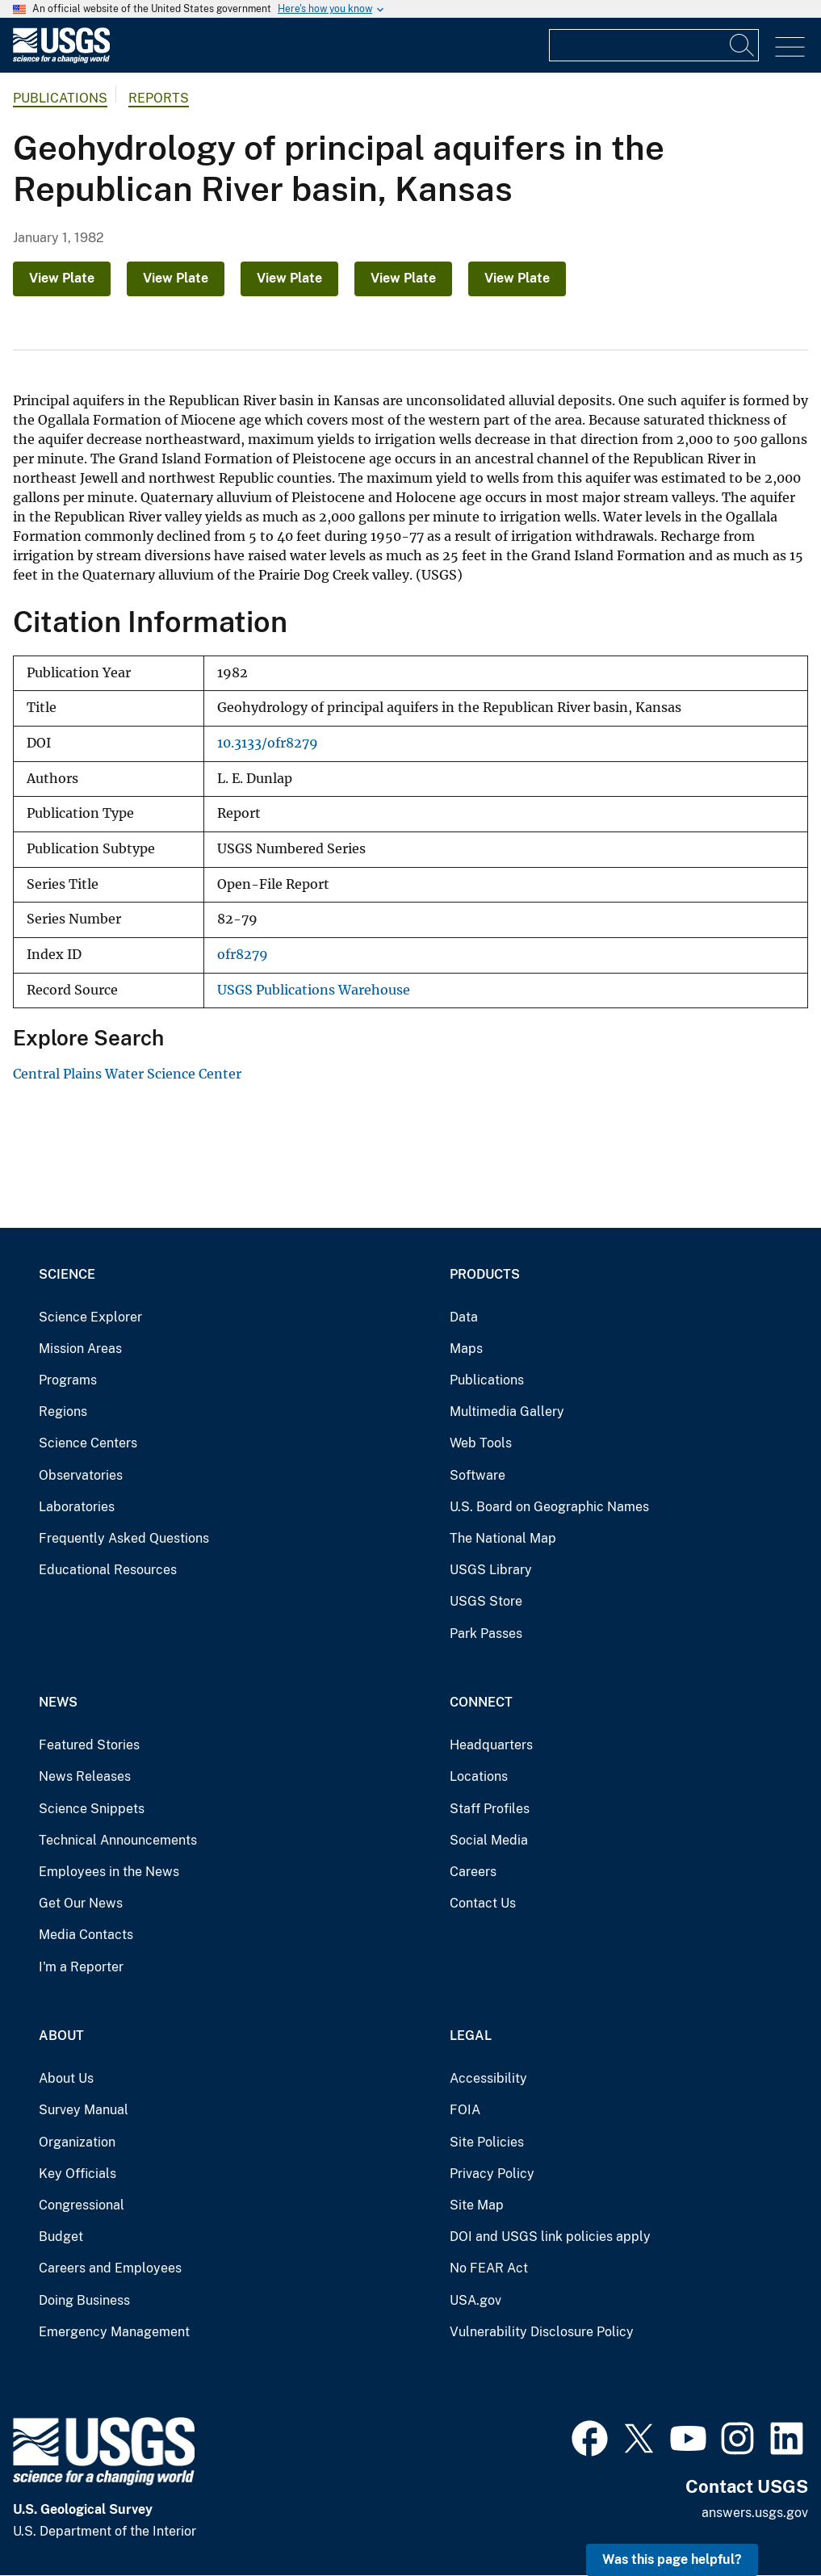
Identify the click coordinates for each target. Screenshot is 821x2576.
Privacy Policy (492, 2173)
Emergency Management (114, 2331)
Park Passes (486, 1633)
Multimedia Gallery (507, 1411)
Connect (481, 1702)
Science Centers (88, 1443)
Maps (466, 1348)
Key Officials (77, 2173)
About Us (66, 2078)
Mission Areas (80, 1348)
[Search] (743, 45)
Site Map (477, 2205)
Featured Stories (89, 1745)
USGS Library (491, 1569)
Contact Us (483, 1903)
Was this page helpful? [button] (672, 2559)
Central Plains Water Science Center (127, 1074)
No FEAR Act (489, 2268)
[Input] (654, 45)
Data (464, 1317)
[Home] (61, 59)
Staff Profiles (490, 1808)
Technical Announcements (118, 1840)
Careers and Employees (110, 2268)
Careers (473, 1871)
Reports (158, 98)
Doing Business (84, 2300)
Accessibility (488, 2078)
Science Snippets (92, 1808)
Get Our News (81, 1903)
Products (485, 1274)
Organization (77, 2142)
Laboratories (77, 1506)
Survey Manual (83, 2109)
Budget (61, 2236)
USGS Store (486, 1601)
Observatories (81, 1475)
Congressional (81, 2205)
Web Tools (481, 1443)
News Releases (85, 1776)
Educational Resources (108, 1569)
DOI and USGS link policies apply (550, 2236)
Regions (63, 1411)
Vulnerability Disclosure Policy (542, 2331)
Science (67, 1274)
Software (477, 1475)
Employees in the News (109, 1871)
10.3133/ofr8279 (267, 743)
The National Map (503, 1538)
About (61, 2035)
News (58, 1702)
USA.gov (475, 2300)
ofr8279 (242, 954)
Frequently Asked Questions (124, 1538)
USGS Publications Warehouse (313, 990)
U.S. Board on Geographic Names (549, 1506)
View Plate (61, 278)
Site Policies (487, 2142)
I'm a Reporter (81, 1967)
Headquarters (491, 1745)
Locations (479, 1776)
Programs (68, 1380)
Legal (471, 2035)
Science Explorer (90, 1317)
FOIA (465, 2109)
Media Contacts (86, 1934)
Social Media (489, 1840)
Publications (60, 98)
